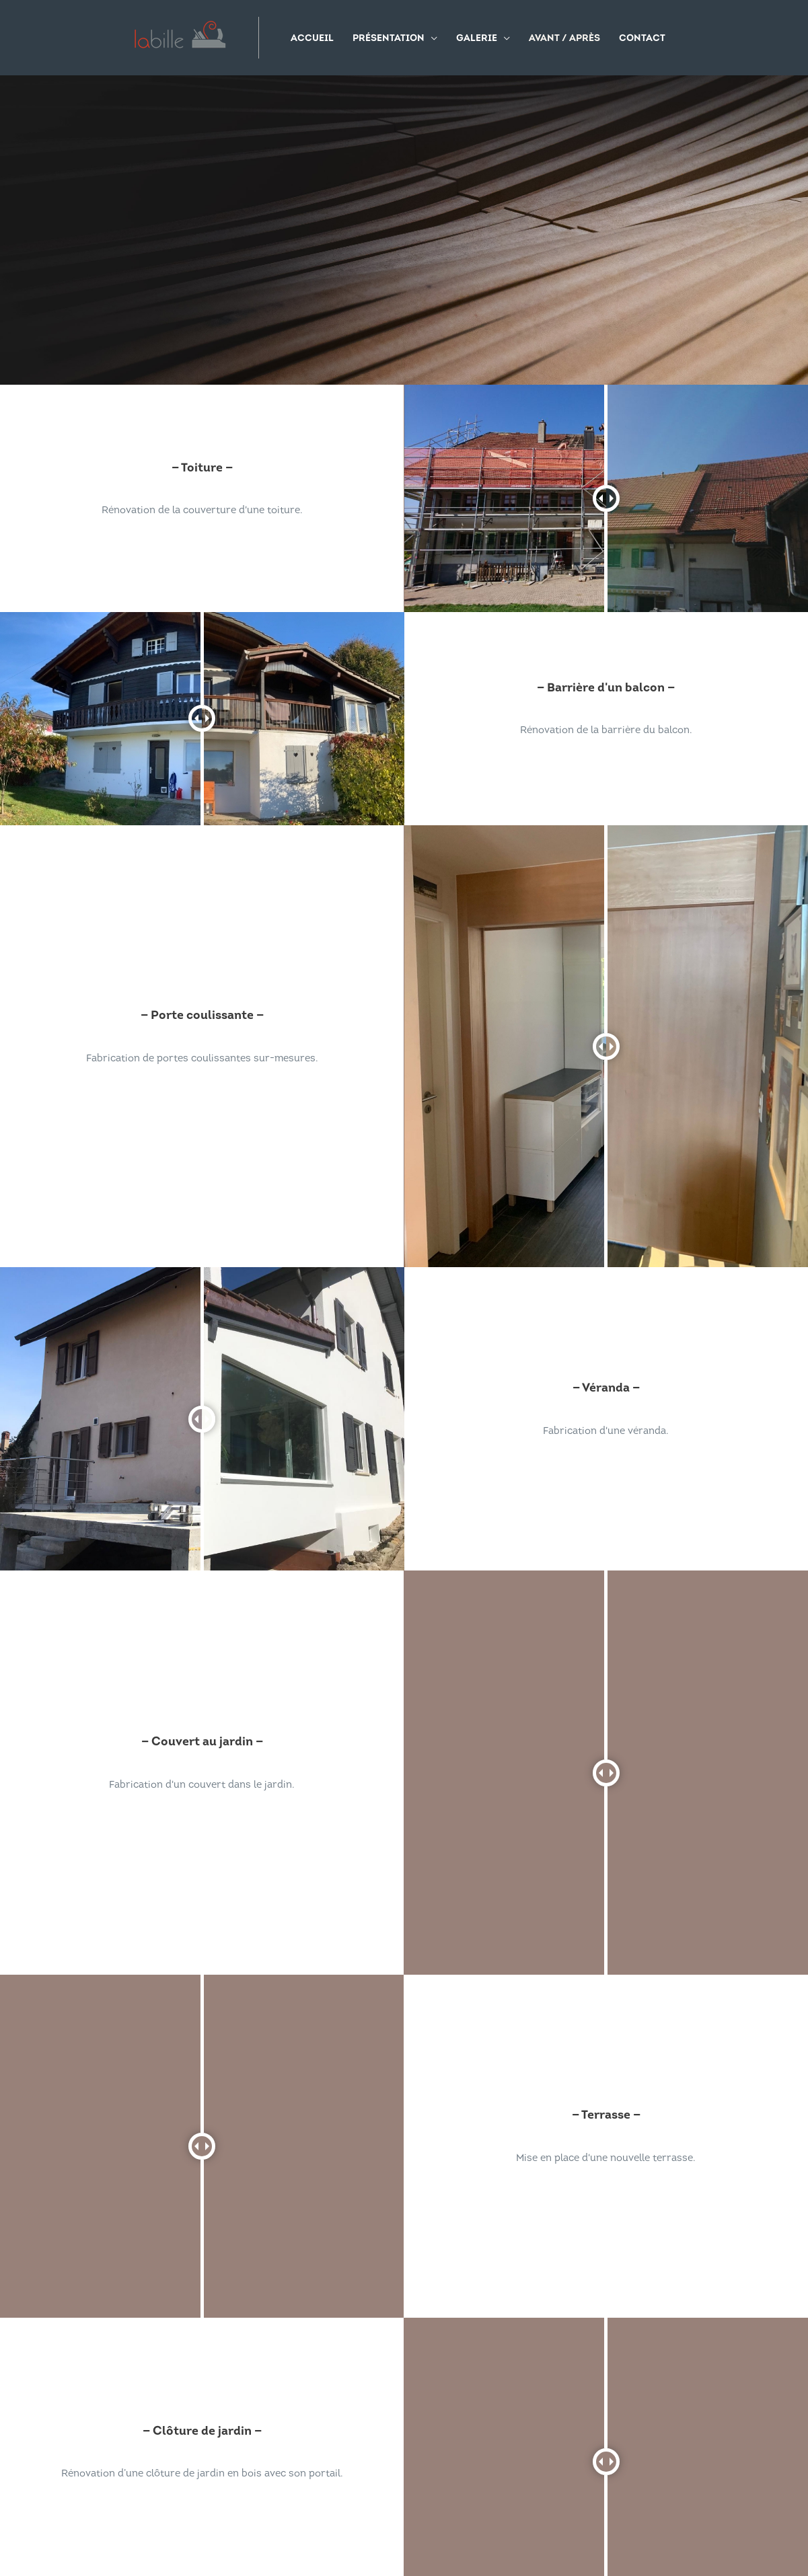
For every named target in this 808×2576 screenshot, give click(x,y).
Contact (643, 39)
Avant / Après (565, 39)
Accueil (312, 39)
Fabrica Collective (484, 2539)
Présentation (389, 39)
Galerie (477, 39)
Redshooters (567, 2539)
